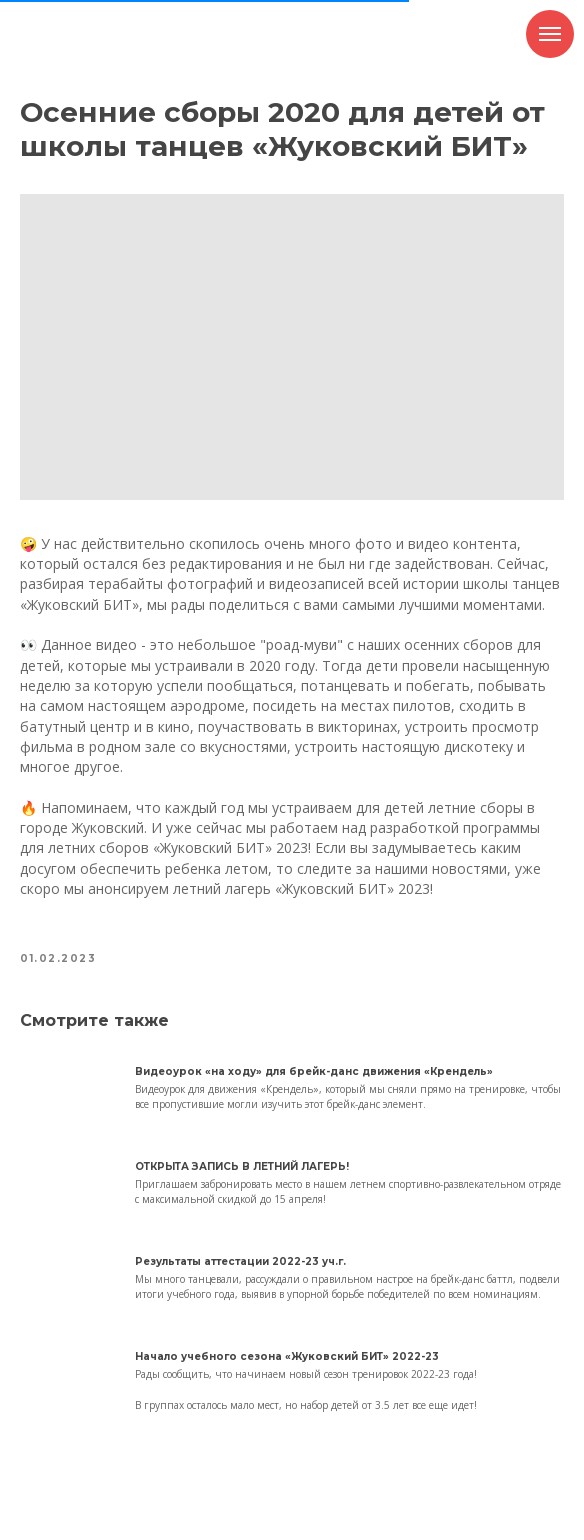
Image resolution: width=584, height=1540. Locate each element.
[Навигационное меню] (550, 34)
